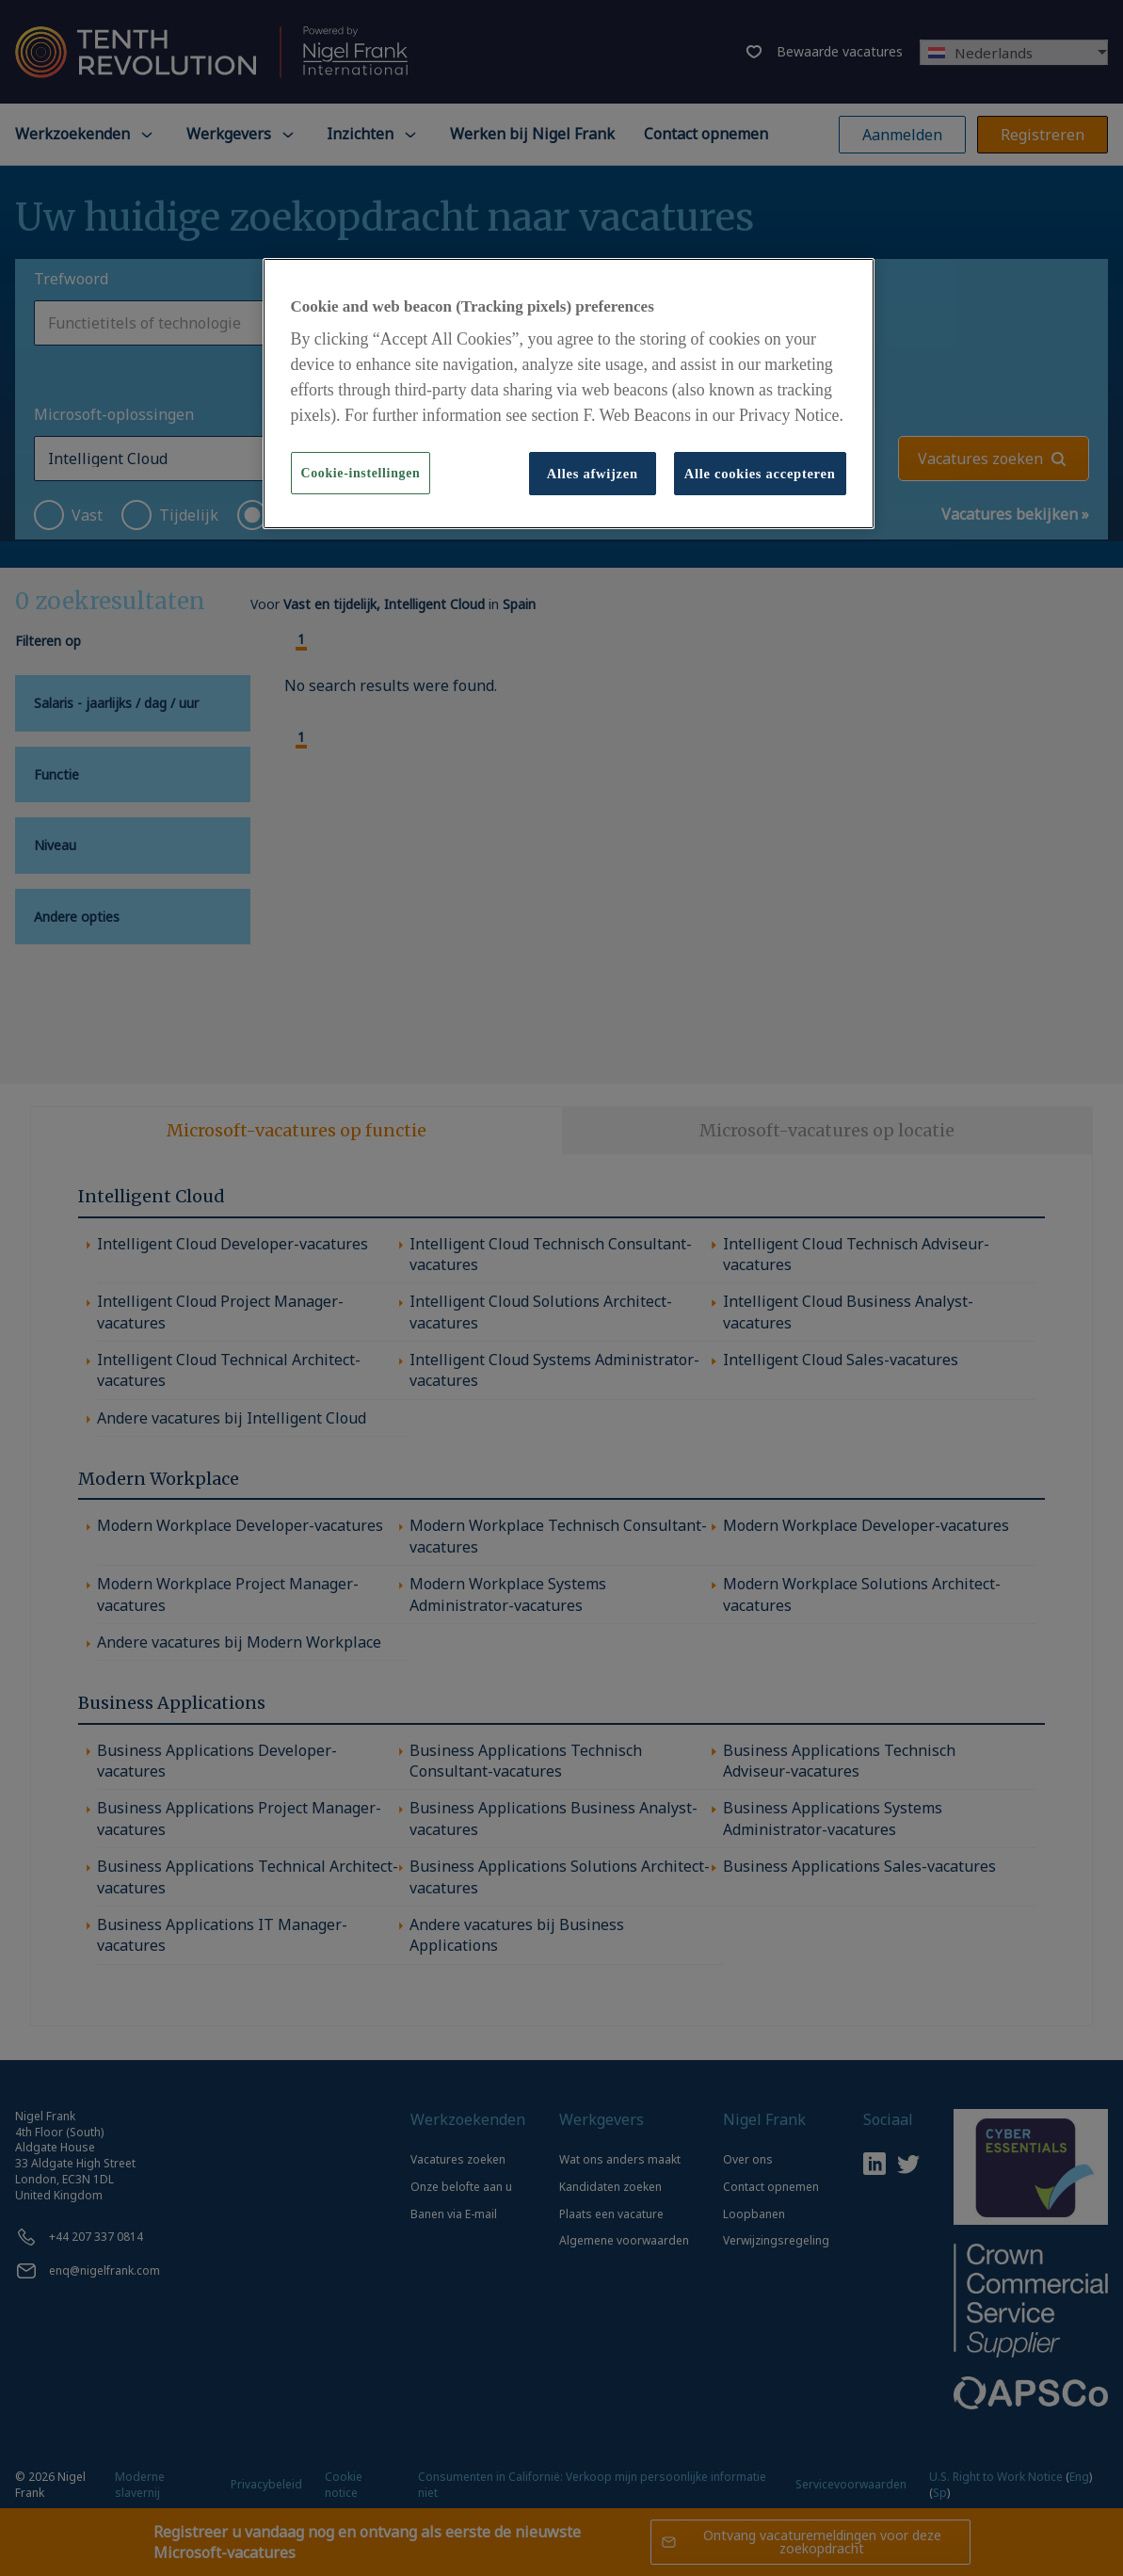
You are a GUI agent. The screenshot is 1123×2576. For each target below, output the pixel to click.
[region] (568, 393)
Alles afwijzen (592, 473)
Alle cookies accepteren (760, 473)
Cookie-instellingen (361, 473)
